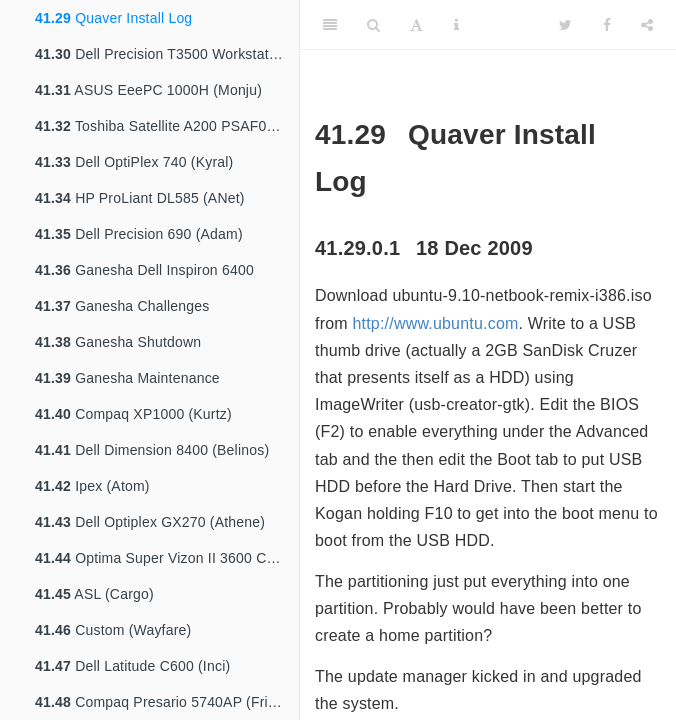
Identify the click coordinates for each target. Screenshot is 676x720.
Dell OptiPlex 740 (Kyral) (134, 162)
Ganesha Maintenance (127, 378)
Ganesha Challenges (122, 306)
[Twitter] (565, 25)
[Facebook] (607, 25)
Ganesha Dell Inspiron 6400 (144, 270)
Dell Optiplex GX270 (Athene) (150, 522)
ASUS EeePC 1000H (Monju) (148, 90)
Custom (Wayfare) (113, 630)
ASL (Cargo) (94, 594)
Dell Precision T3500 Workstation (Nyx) (167, 54)
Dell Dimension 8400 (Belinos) (152, 450)
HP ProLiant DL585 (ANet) (140, 198)
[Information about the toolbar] (456, 25)
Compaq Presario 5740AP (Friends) (167, 702)
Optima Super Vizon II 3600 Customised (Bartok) (167, 558)
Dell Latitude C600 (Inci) (132, 666)
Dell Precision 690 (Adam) (139, 234)
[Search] (373, 25)
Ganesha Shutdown (118, 342)
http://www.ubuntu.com (435, 323)
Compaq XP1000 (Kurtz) (133, 414)
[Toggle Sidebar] (330, 25)
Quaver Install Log (113, 18)
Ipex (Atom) (92, 486)
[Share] (647, 25)
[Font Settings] (416, 25)
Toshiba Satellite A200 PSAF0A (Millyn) (167, 126)
